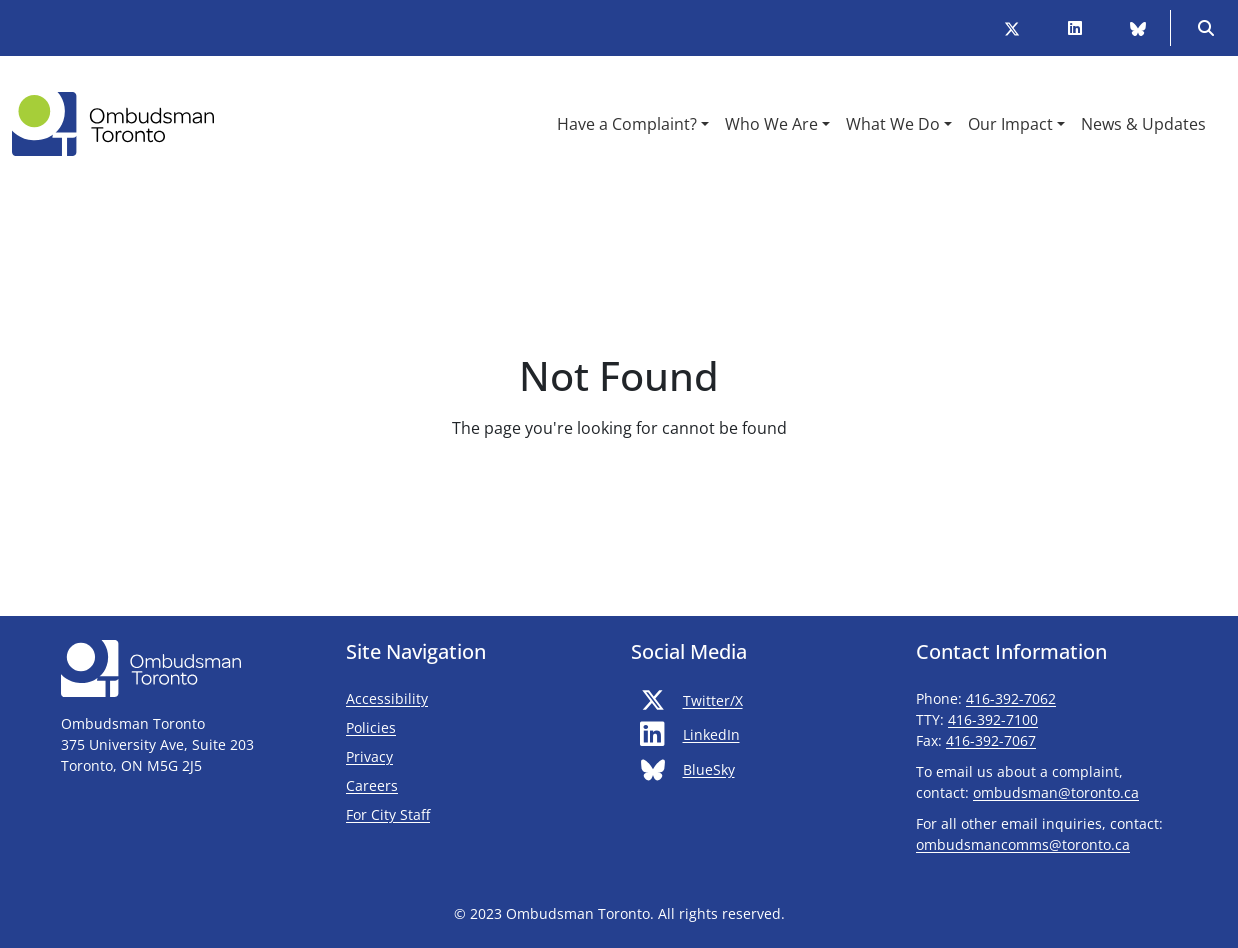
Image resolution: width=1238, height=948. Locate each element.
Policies (371, 727)
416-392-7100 (993, 719)
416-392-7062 (1011, 698)
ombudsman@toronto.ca (1056, 792)
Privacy (369, 756)
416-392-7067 (991, 740)
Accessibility (387, 698)
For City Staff (447, 814)
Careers (372, 785)
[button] (633, 124)
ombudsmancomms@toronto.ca (1023, 844)
